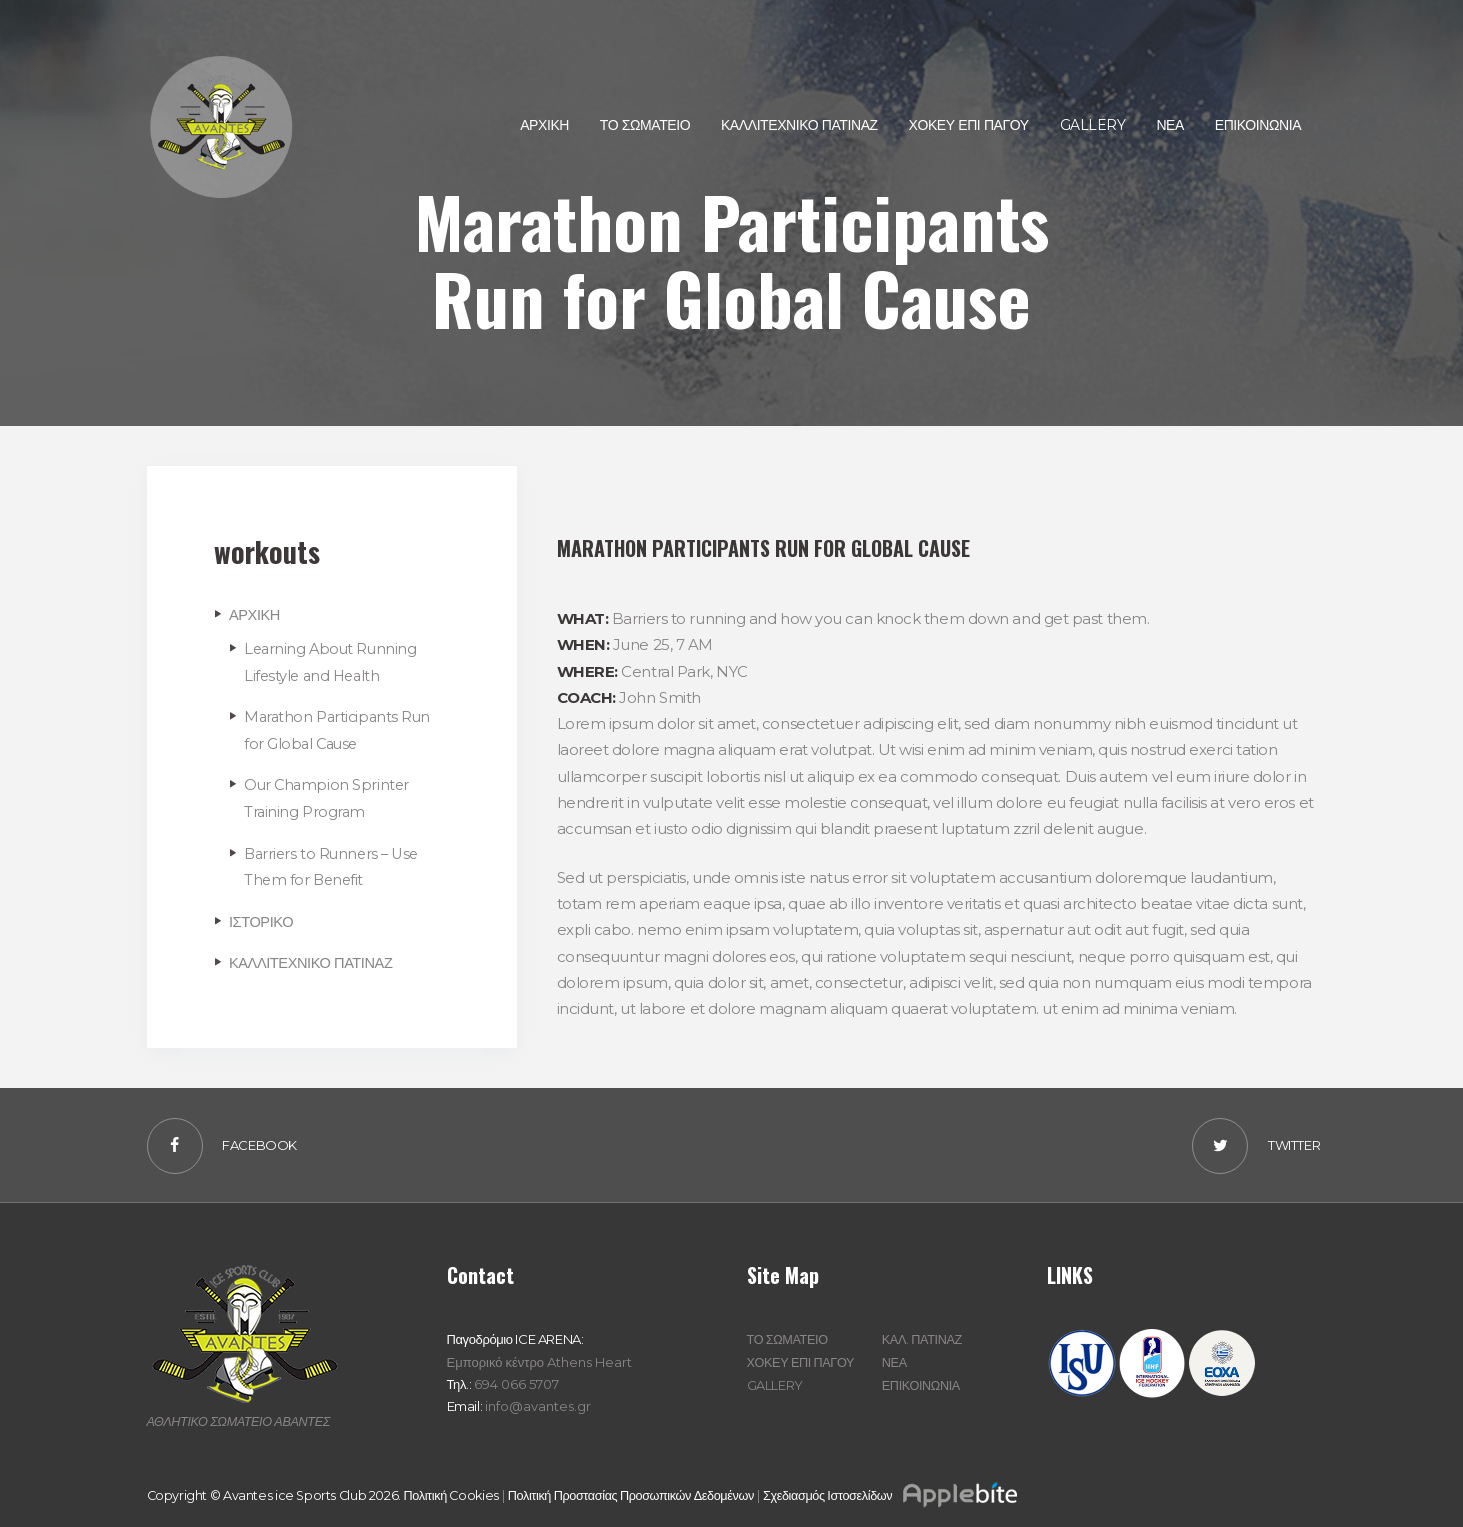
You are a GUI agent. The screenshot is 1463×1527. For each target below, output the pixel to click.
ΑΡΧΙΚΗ (255, 614)
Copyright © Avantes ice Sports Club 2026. (277, 1492)
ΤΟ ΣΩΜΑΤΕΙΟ (788, 1337)
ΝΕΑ (895, 1359)
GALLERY (775, 1381)
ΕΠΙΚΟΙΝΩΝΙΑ (922, 1381)
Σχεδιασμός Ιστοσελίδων (902, 1492)
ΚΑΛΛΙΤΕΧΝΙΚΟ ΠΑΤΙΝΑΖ (313, 959)
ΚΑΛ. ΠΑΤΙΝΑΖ (923, 1337)
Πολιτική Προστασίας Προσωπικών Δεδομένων (639, 1492)
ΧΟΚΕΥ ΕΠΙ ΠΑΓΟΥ (802, 1359)
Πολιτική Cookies (455, 1492)
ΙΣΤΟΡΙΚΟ (262, 918)
